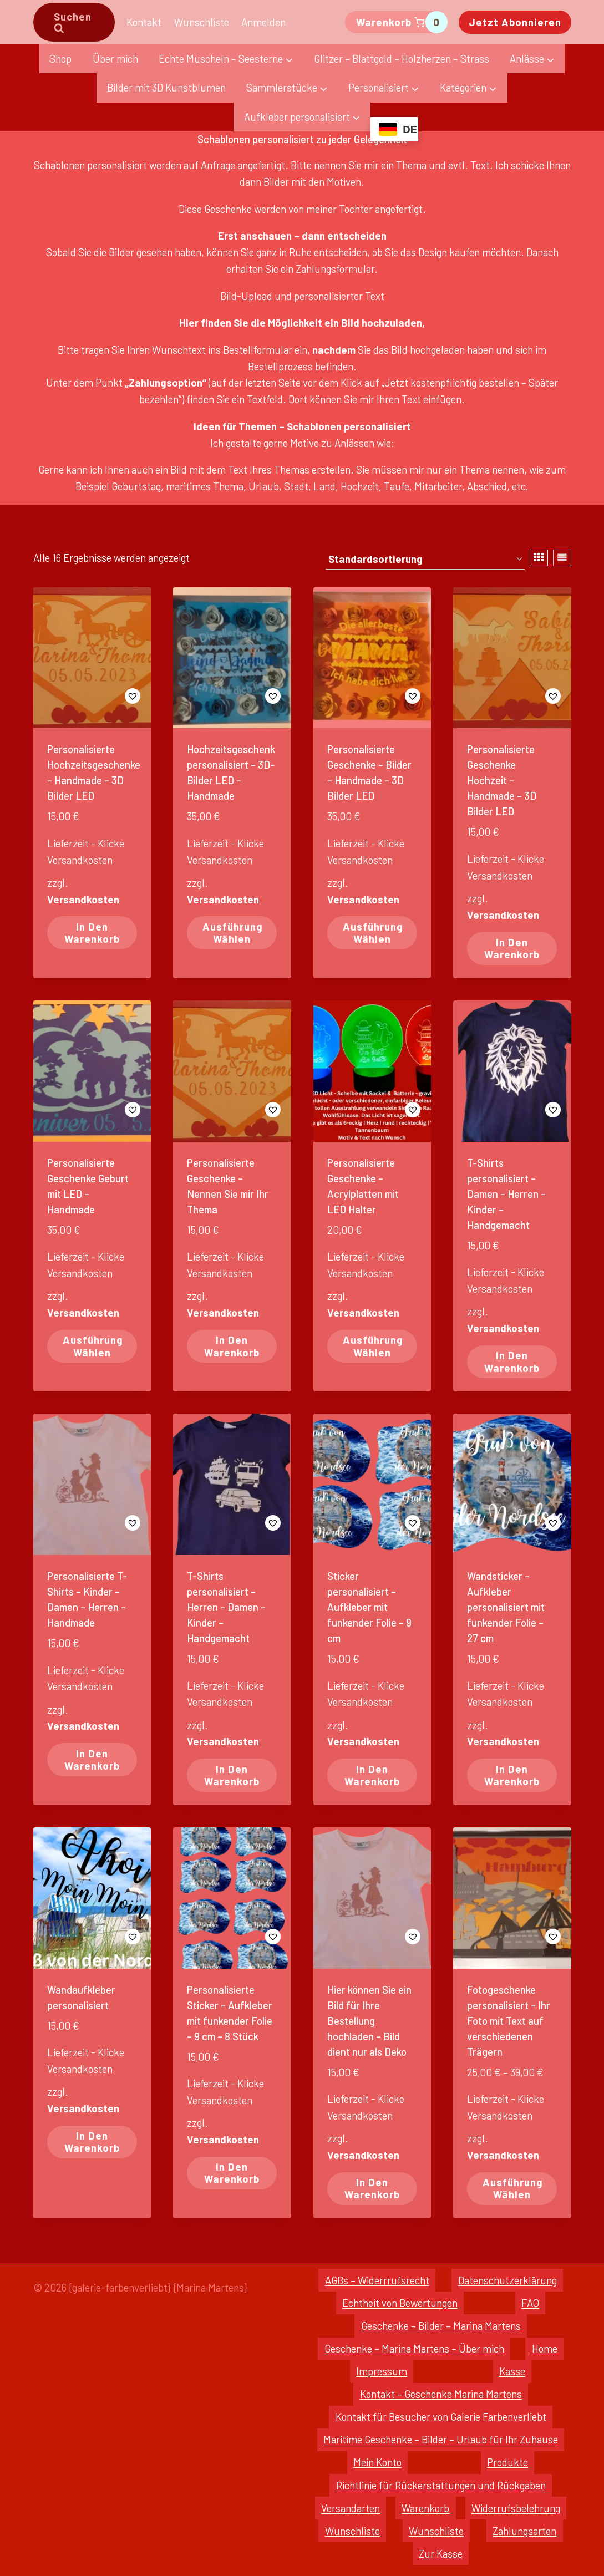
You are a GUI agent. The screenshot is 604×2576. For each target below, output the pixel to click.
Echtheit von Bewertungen (400, 2302)
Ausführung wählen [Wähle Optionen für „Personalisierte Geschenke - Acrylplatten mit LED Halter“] (373, 1345)
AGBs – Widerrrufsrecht (377, 2280)
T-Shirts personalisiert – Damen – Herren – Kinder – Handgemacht (506, 1193)
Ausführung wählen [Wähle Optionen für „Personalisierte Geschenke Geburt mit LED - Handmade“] (93, 1345)
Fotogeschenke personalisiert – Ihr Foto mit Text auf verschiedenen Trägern (508, 2020)
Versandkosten (83, 899)
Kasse (512, 2371)
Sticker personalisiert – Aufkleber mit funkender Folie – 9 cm (369, 1606)
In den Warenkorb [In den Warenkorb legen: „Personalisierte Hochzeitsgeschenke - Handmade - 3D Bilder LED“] (92, 932)
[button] (91, 696)
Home (544, 2348)
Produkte (507, 2462)
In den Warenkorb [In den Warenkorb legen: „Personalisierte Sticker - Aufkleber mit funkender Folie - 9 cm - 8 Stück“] (232, 2172)
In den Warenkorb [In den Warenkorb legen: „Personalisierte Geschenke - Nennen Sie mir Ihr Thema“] (232, 1345)
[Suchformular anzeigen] (74, 22)
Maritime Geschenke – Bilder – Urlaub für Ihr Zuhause (440, 2439)
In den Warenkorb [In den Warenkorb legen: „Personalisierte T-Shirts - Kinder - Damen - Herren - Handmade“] (92, 1759)
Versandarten (350, 2508)
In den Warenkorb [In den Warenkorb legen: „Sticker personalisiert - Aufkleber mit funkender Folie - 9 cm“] (372, 1774)
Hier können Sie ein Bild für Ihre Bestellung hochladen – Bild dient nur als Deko (369, 2020)
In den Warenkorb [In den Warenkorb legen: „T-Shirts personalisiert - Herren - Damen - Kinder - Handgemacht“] (232, 1774)
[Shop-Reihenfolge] (425, 560)
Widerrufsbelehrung (515, 2508)
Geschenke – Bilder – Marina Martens (441, 2325)
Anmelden (263, 22)
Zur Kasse (441, 2553)
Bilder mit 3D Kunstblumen (166, 87)
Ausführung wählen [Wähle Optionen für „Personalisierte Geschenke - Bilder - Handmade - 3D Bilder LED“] (373, 932)
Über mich (115, 58)
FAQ (530, 2302)
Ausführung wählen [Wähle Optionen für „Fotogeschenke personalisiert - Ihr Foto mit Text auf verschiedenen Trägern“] (513, 2188)
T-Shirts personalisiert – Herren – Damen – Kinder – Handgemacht (226, 1606)
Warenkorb (425, 2508)
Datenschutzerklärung (507, 2280)
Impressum (381, 2371)
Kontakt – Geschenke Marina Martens (441, 2393)
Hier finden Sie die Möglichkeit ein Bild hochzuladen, (302, 322)
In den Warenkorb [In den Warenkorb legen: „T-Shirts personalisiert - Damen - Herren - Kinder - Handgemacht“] (512, 1361)
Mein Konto (377, 2462)
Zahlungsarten (524, 2530)
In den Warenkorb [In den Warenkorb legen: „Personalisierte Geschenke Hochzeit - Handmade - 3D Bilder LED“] (512, 948)
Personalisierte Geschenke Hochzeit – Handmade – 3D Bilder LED (501, 780)
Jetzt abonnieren (515, 22)
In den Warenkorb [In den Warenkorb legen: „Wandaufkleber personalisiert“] (92, 2141)
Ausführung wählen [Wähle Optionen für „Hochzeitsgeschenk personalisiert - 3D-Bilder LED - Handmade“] (232, 932)
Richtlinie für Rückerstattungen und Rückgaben (441, 2485)
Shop (60, 58)
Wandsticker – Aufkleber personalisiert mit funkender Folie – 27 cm (506, 1606)
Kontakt (143, 22)
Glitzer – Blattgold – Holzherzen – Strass (401, 58)
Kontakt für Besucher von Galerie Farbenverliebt (441, 2416)
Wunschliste (201, 22)
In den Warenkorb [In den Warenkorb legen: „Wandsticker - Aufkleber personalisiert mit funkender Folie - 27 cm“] (512, 1774)
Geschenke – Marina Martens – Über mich (414, 2348)
